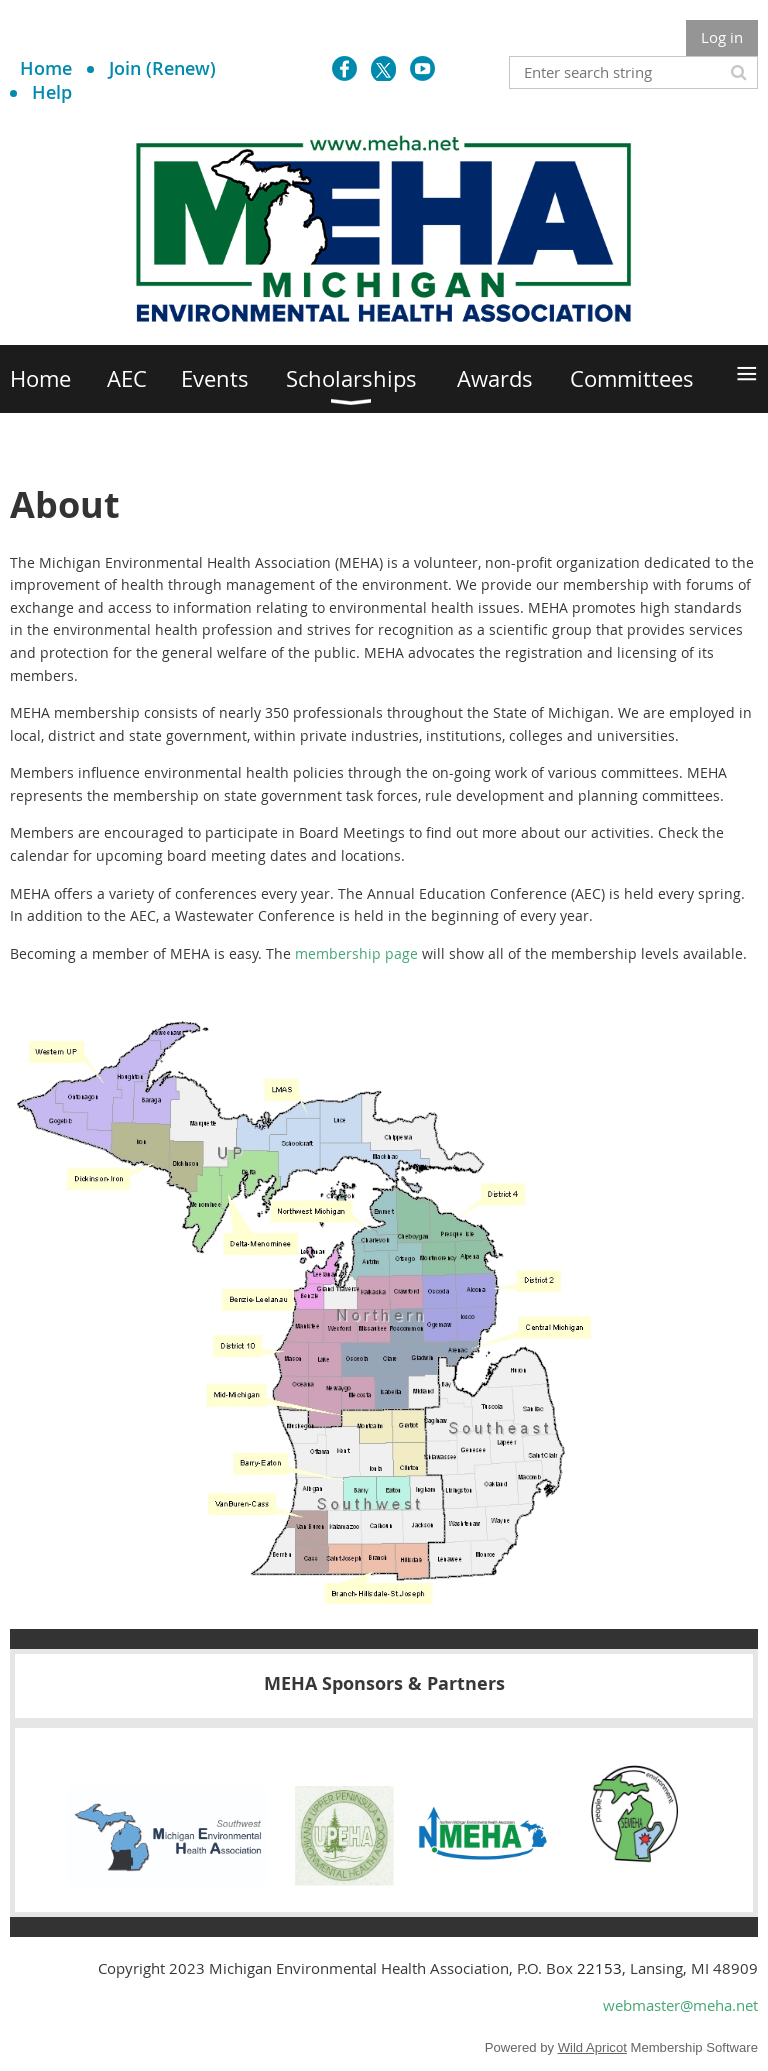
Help (52, 92)
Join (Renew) (162, 68)
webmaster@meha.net (680, 2005)
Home (46, 68)
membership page (356, 953)
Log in (722, 37)
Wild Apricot (592, 2047)
